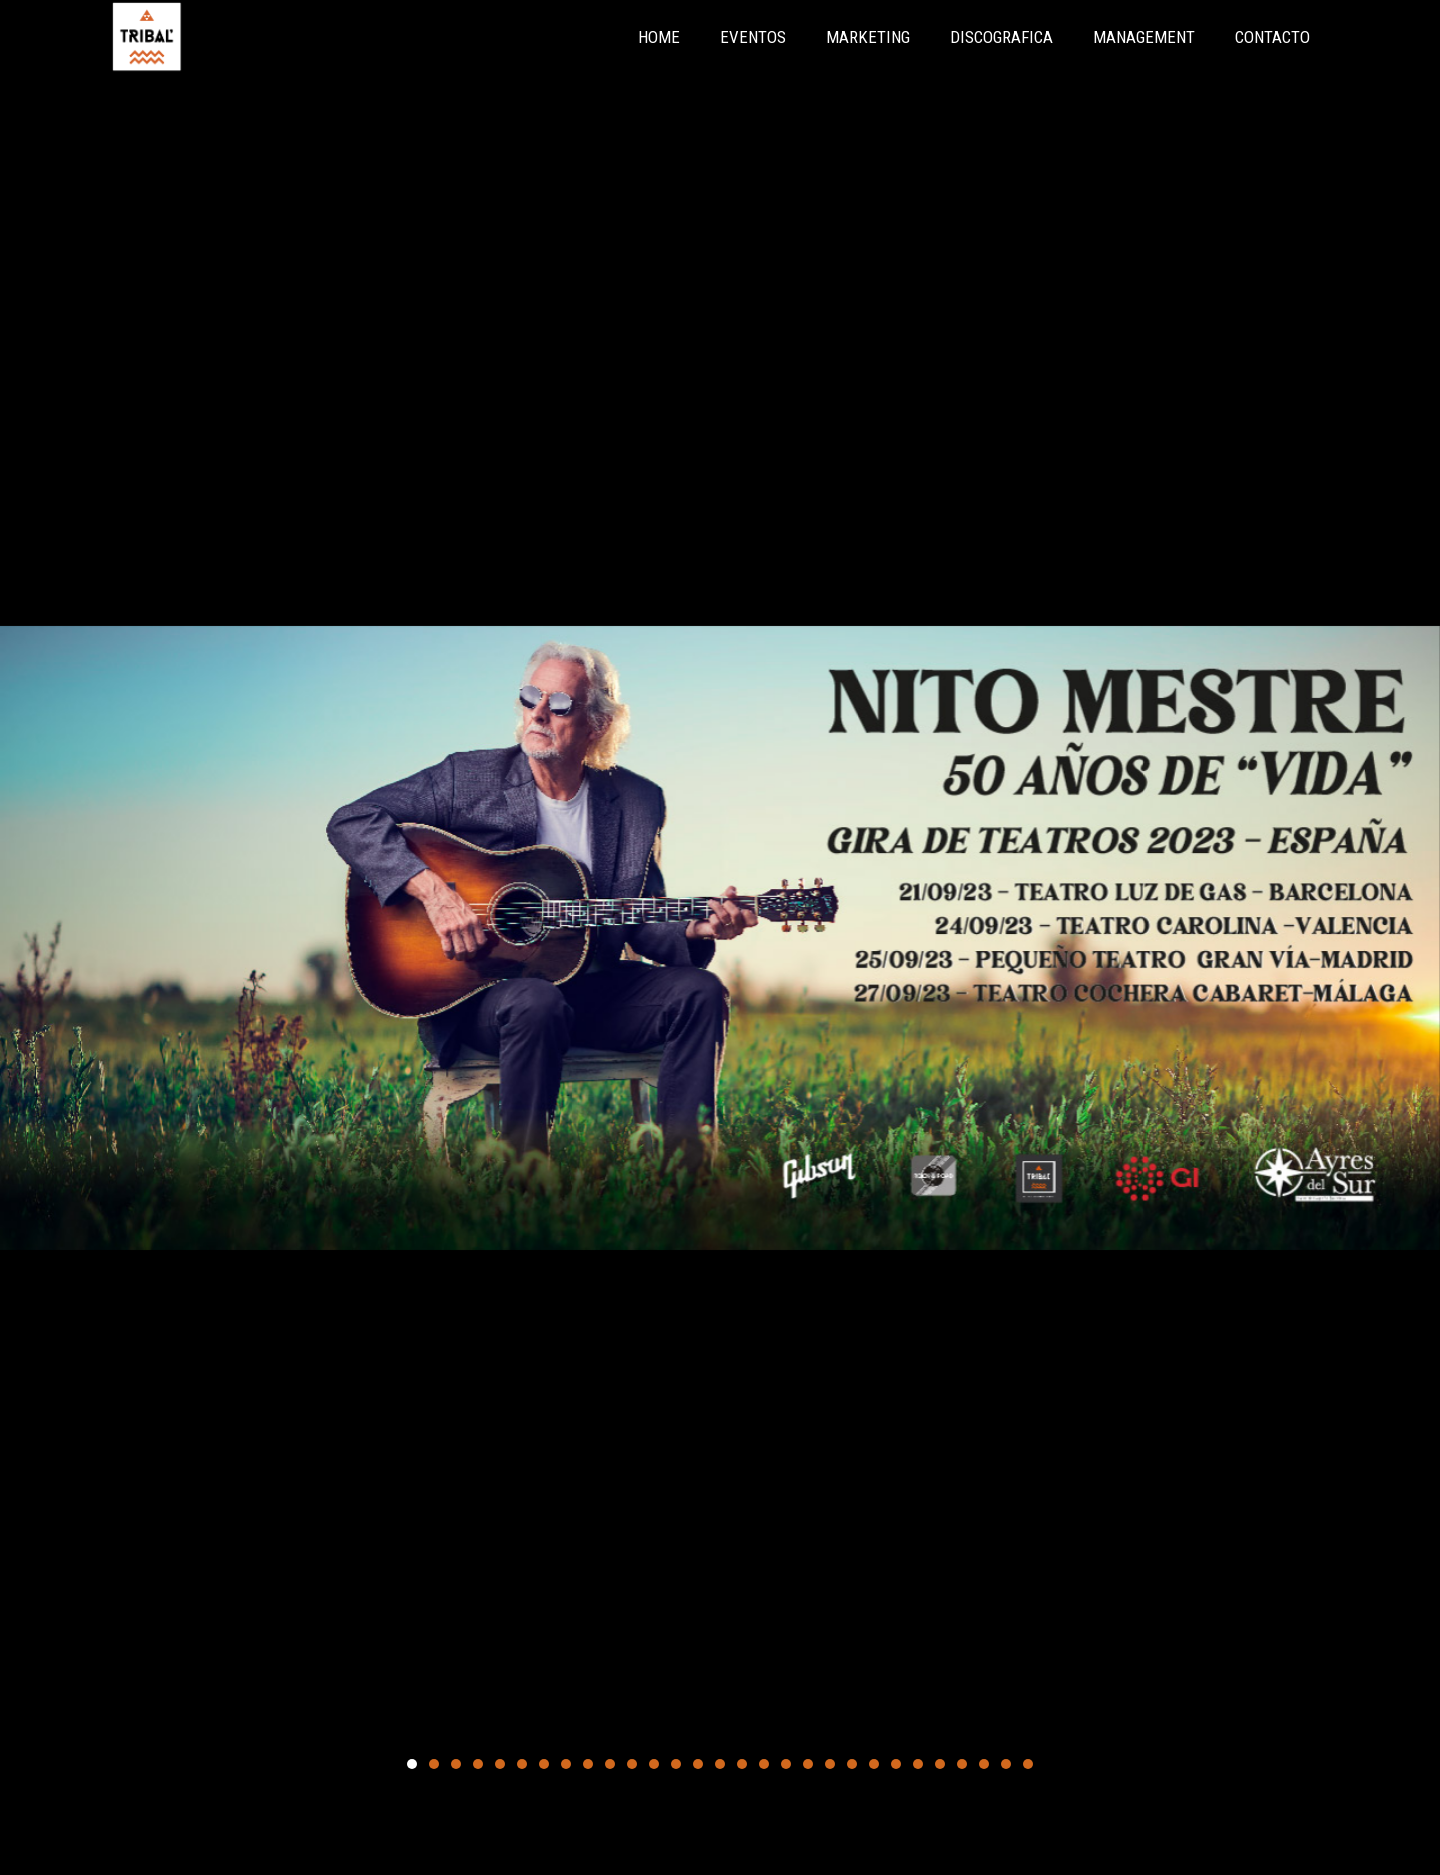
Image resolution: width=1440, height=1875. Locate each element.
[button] (412, 1764)
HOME (659, 37)
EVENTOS (753, 37)
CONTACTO (1272, 37)
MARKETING (868, 37)
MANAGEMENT (1144, 37)
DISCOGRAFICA (1001, 37)
